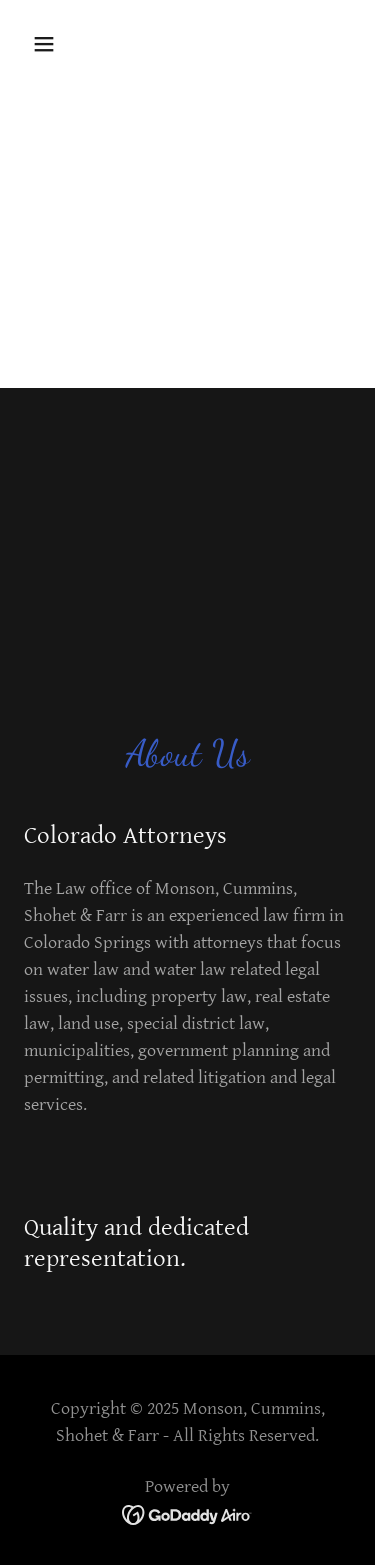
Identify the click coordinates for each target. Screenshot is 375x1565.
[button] (61, 44)
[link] (187, 1514)
